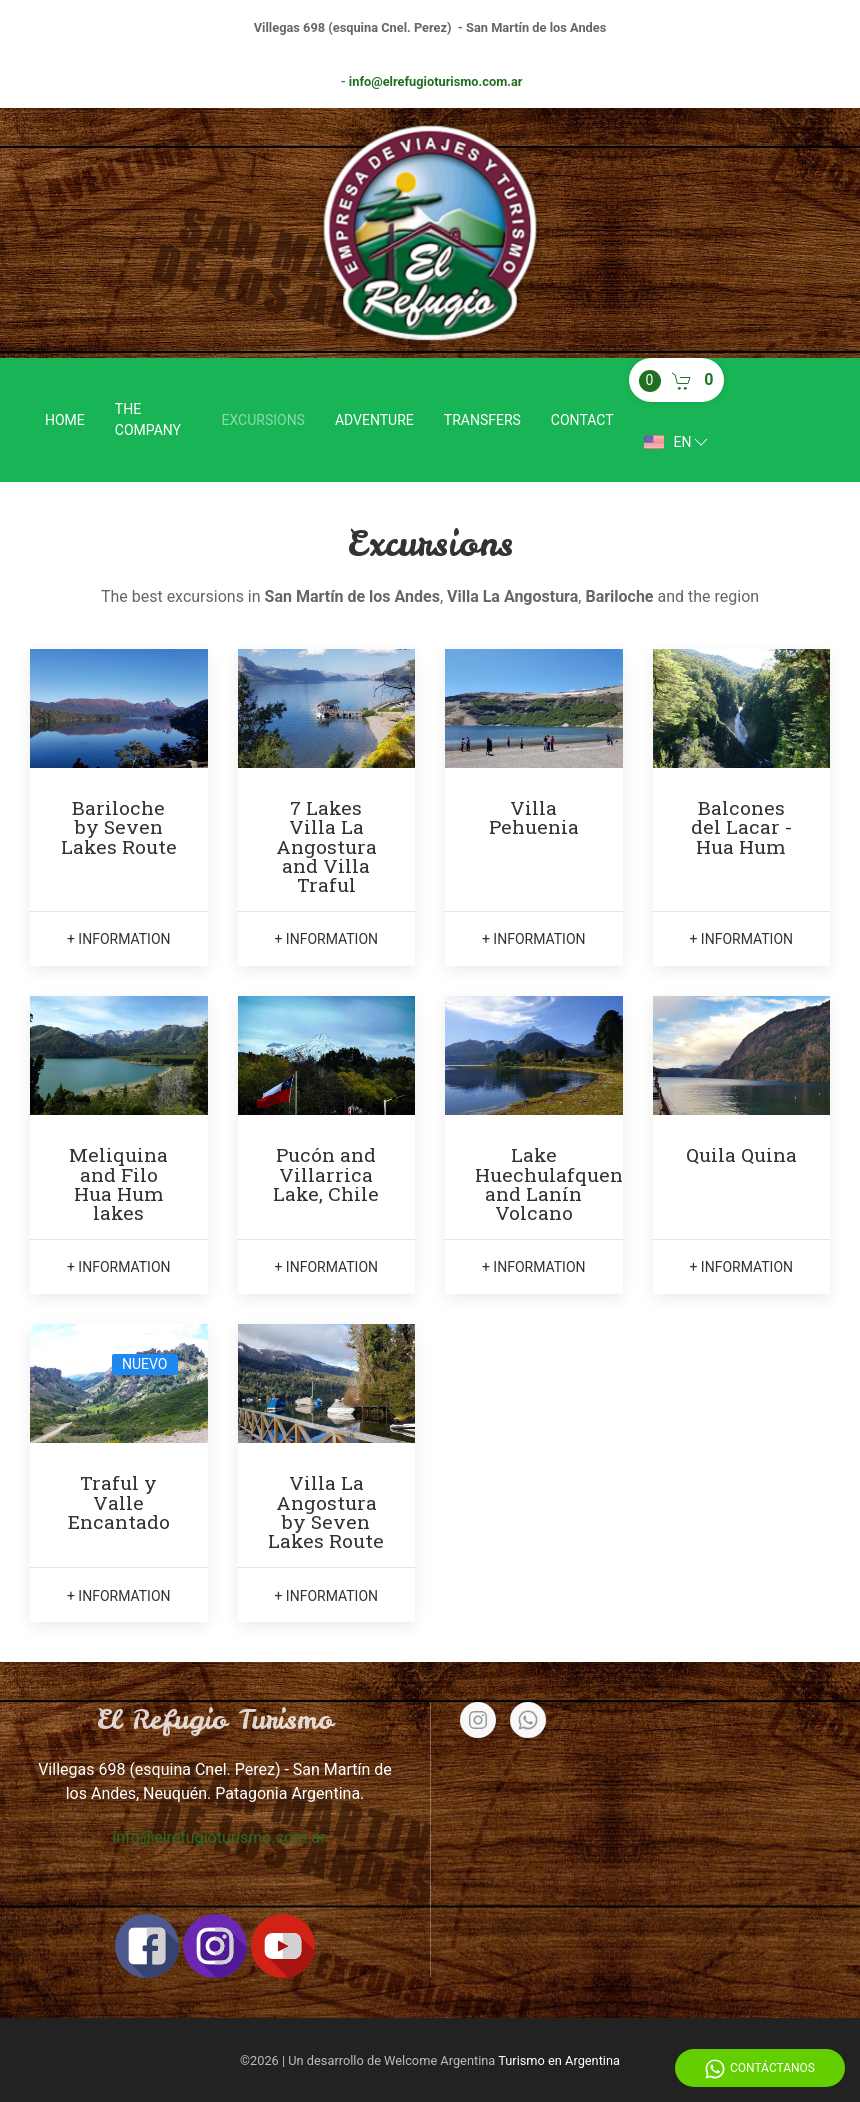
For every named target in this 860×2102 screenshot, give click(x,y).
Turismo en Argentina (559, 2060)
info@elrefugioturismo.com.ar (436, 81)
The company (148, 419)
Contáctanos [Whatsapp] (760, 2069)
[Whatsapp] (528, 1720)
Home (65, 420)
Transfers (482, 420)
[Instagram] (478, 1720)
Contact (582, 420)
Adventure (374, 420)
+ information (119, 939)
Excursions (263, 420)
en (678, 442)
